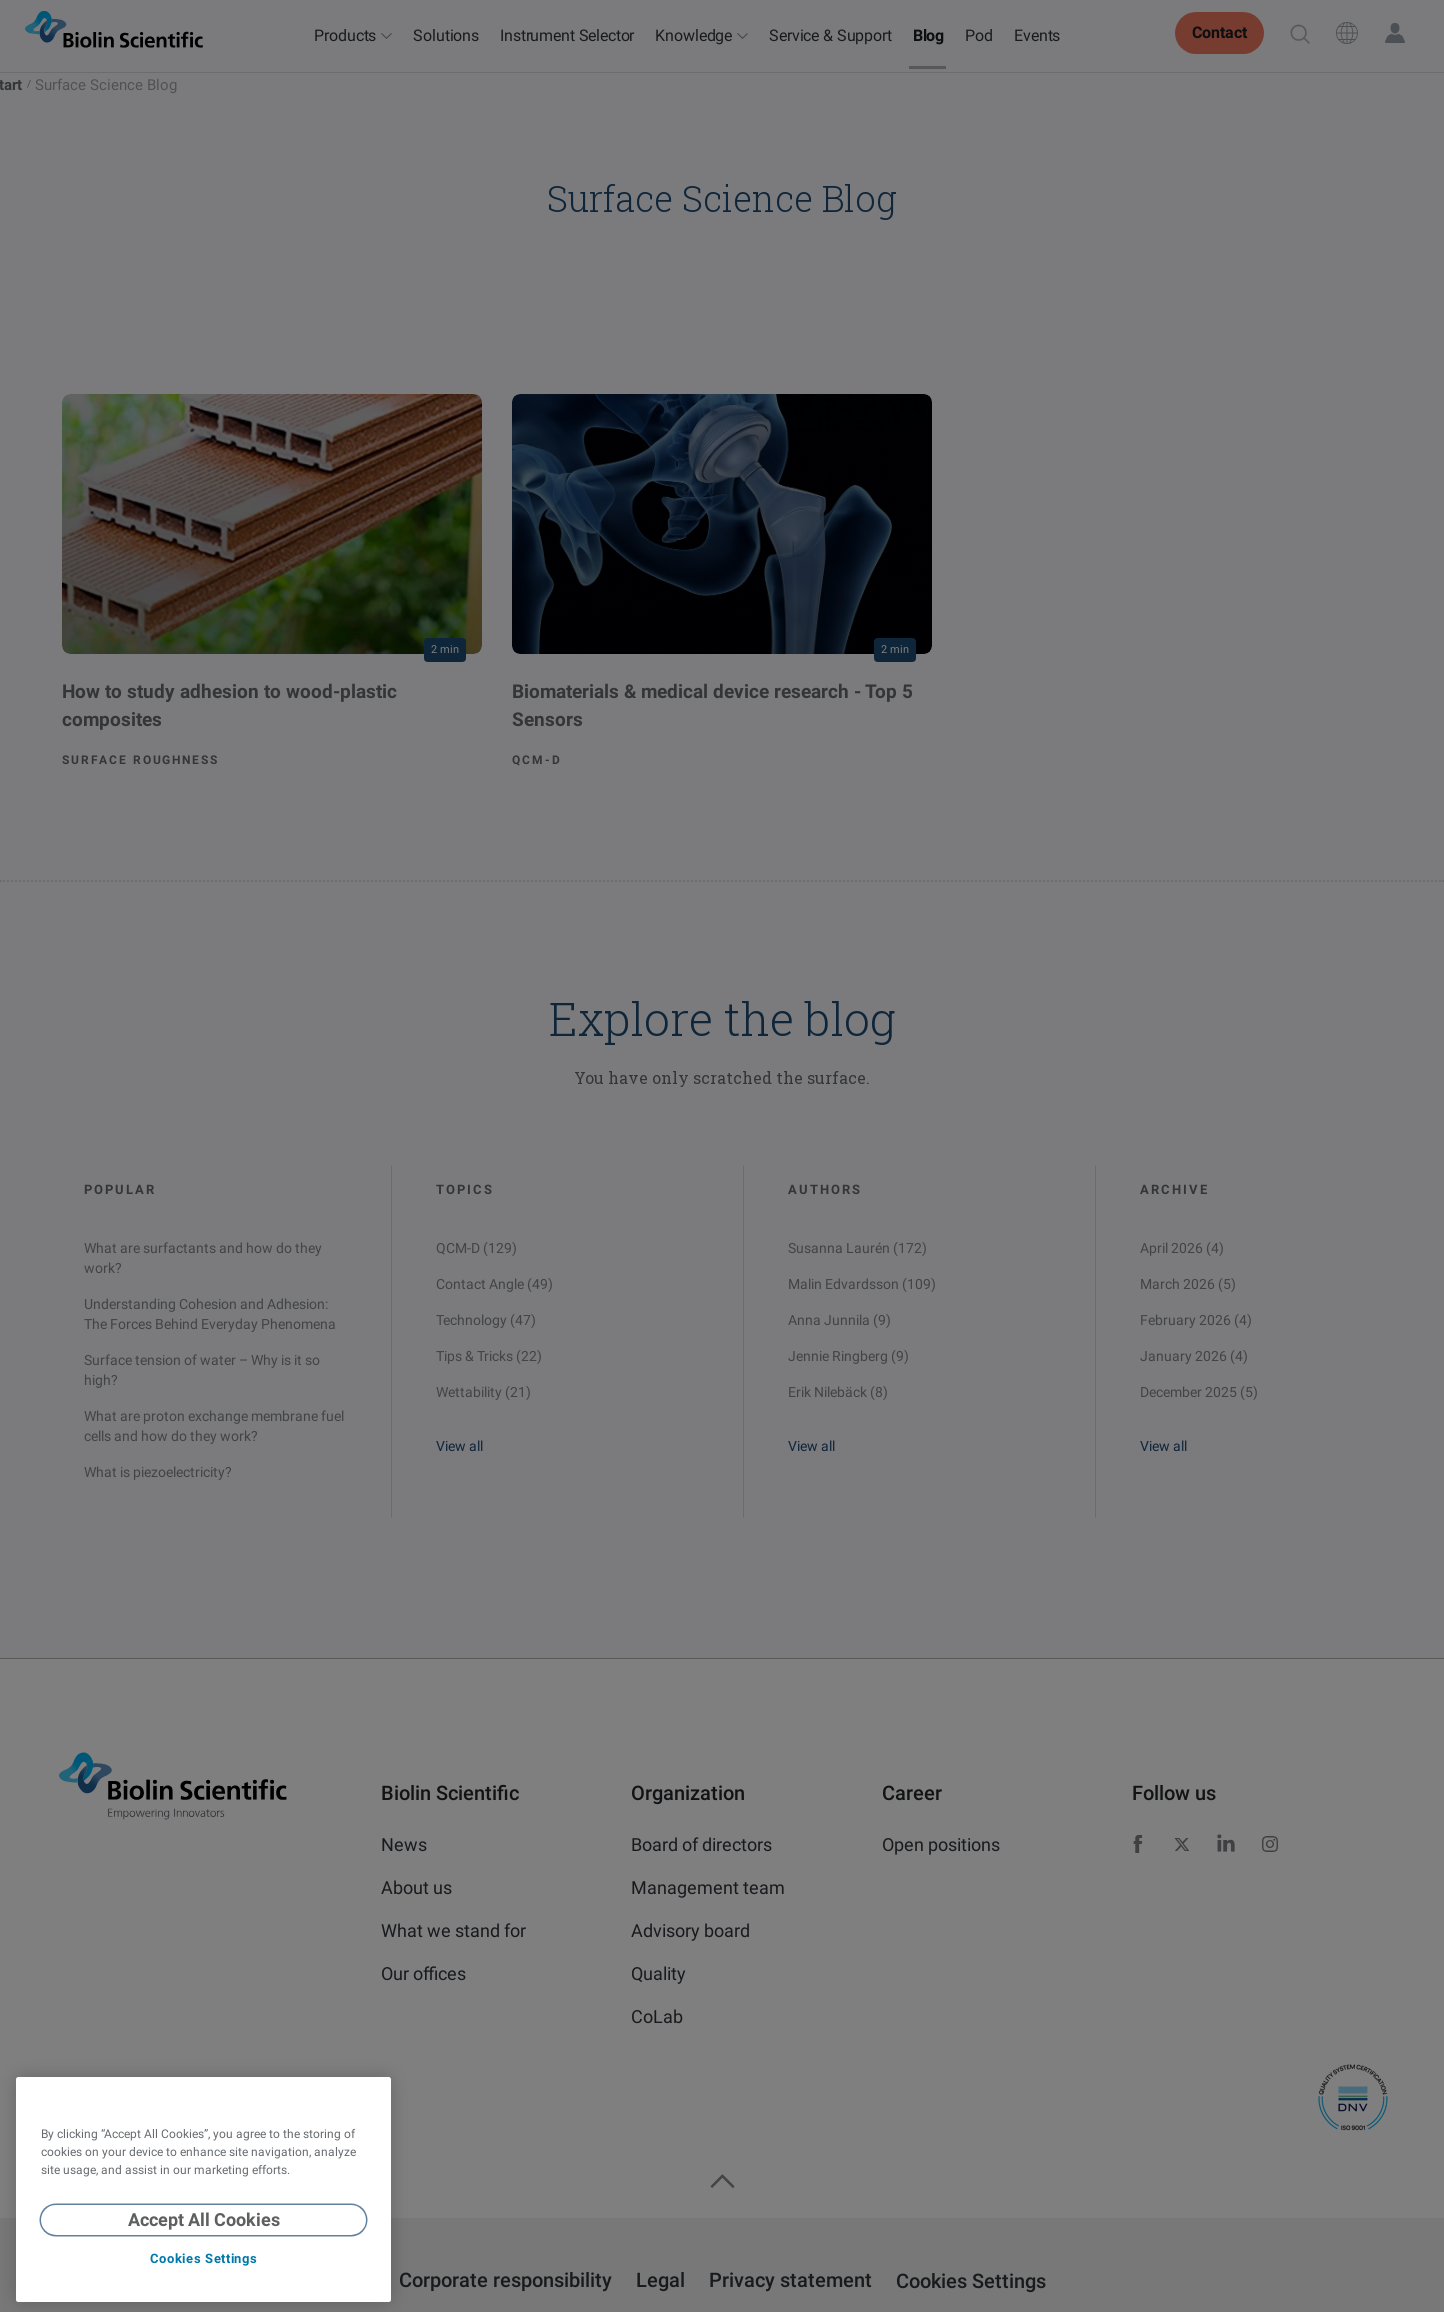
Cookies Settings (203, 2258)
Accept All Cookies (204, 2219)
